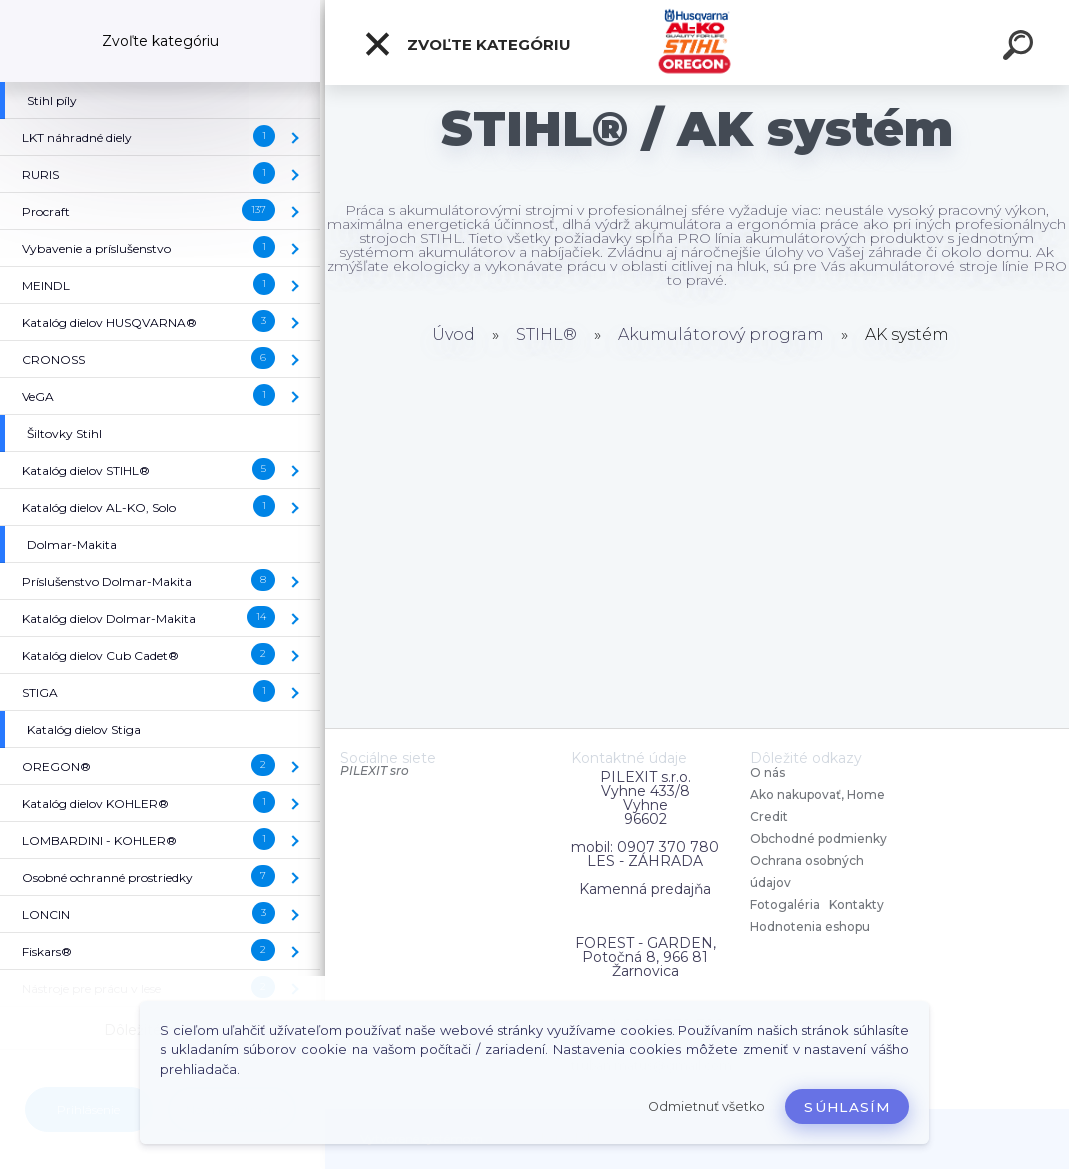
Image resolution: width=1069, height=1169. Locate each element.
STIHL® (546, 334)
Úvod (453, 334)
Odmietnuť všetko (706, 1106)
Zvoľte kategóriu (467, 44)
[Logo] (697, 42)
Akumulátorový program (721, 334)
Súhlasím (847, 1107)
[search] (1021, 48)
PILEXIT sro (374, 770)
